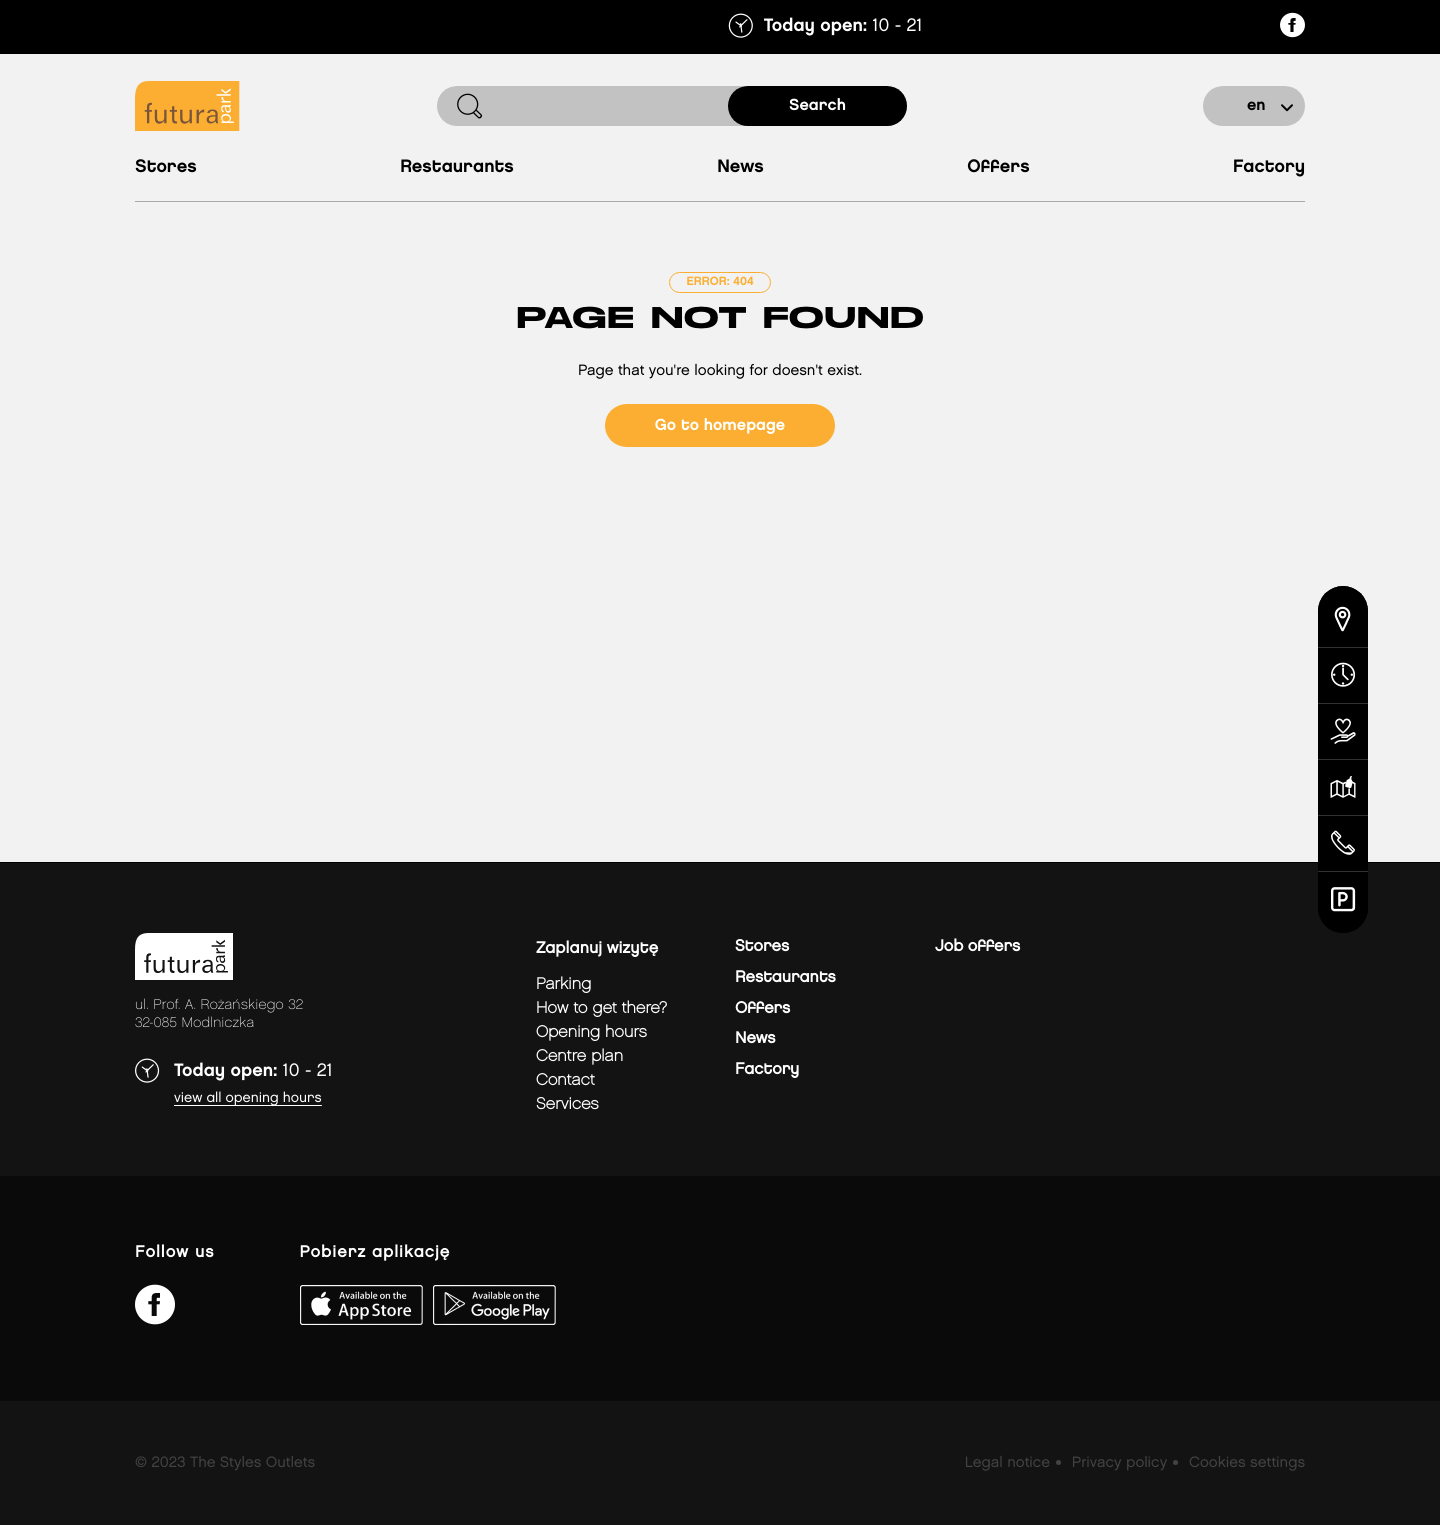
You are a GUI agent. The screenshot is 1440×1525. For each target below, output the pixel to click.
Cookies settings (1247, 1463)
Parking (563, 984)
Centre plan (579, 1056)
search (817, 105)
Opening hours (591, 1032)
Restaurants (457, 167)
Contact (565, 1080)
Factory (1269, 167)
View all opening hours (248, 1098)
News (740, 167)
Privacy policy (1119, 1463)
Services (567, 1104)
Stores (166, 167)
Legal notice (1007, 1463)
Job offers (977, 946)
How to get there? (601, 1008)
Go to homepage (720, 425)
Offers (998, 167)
